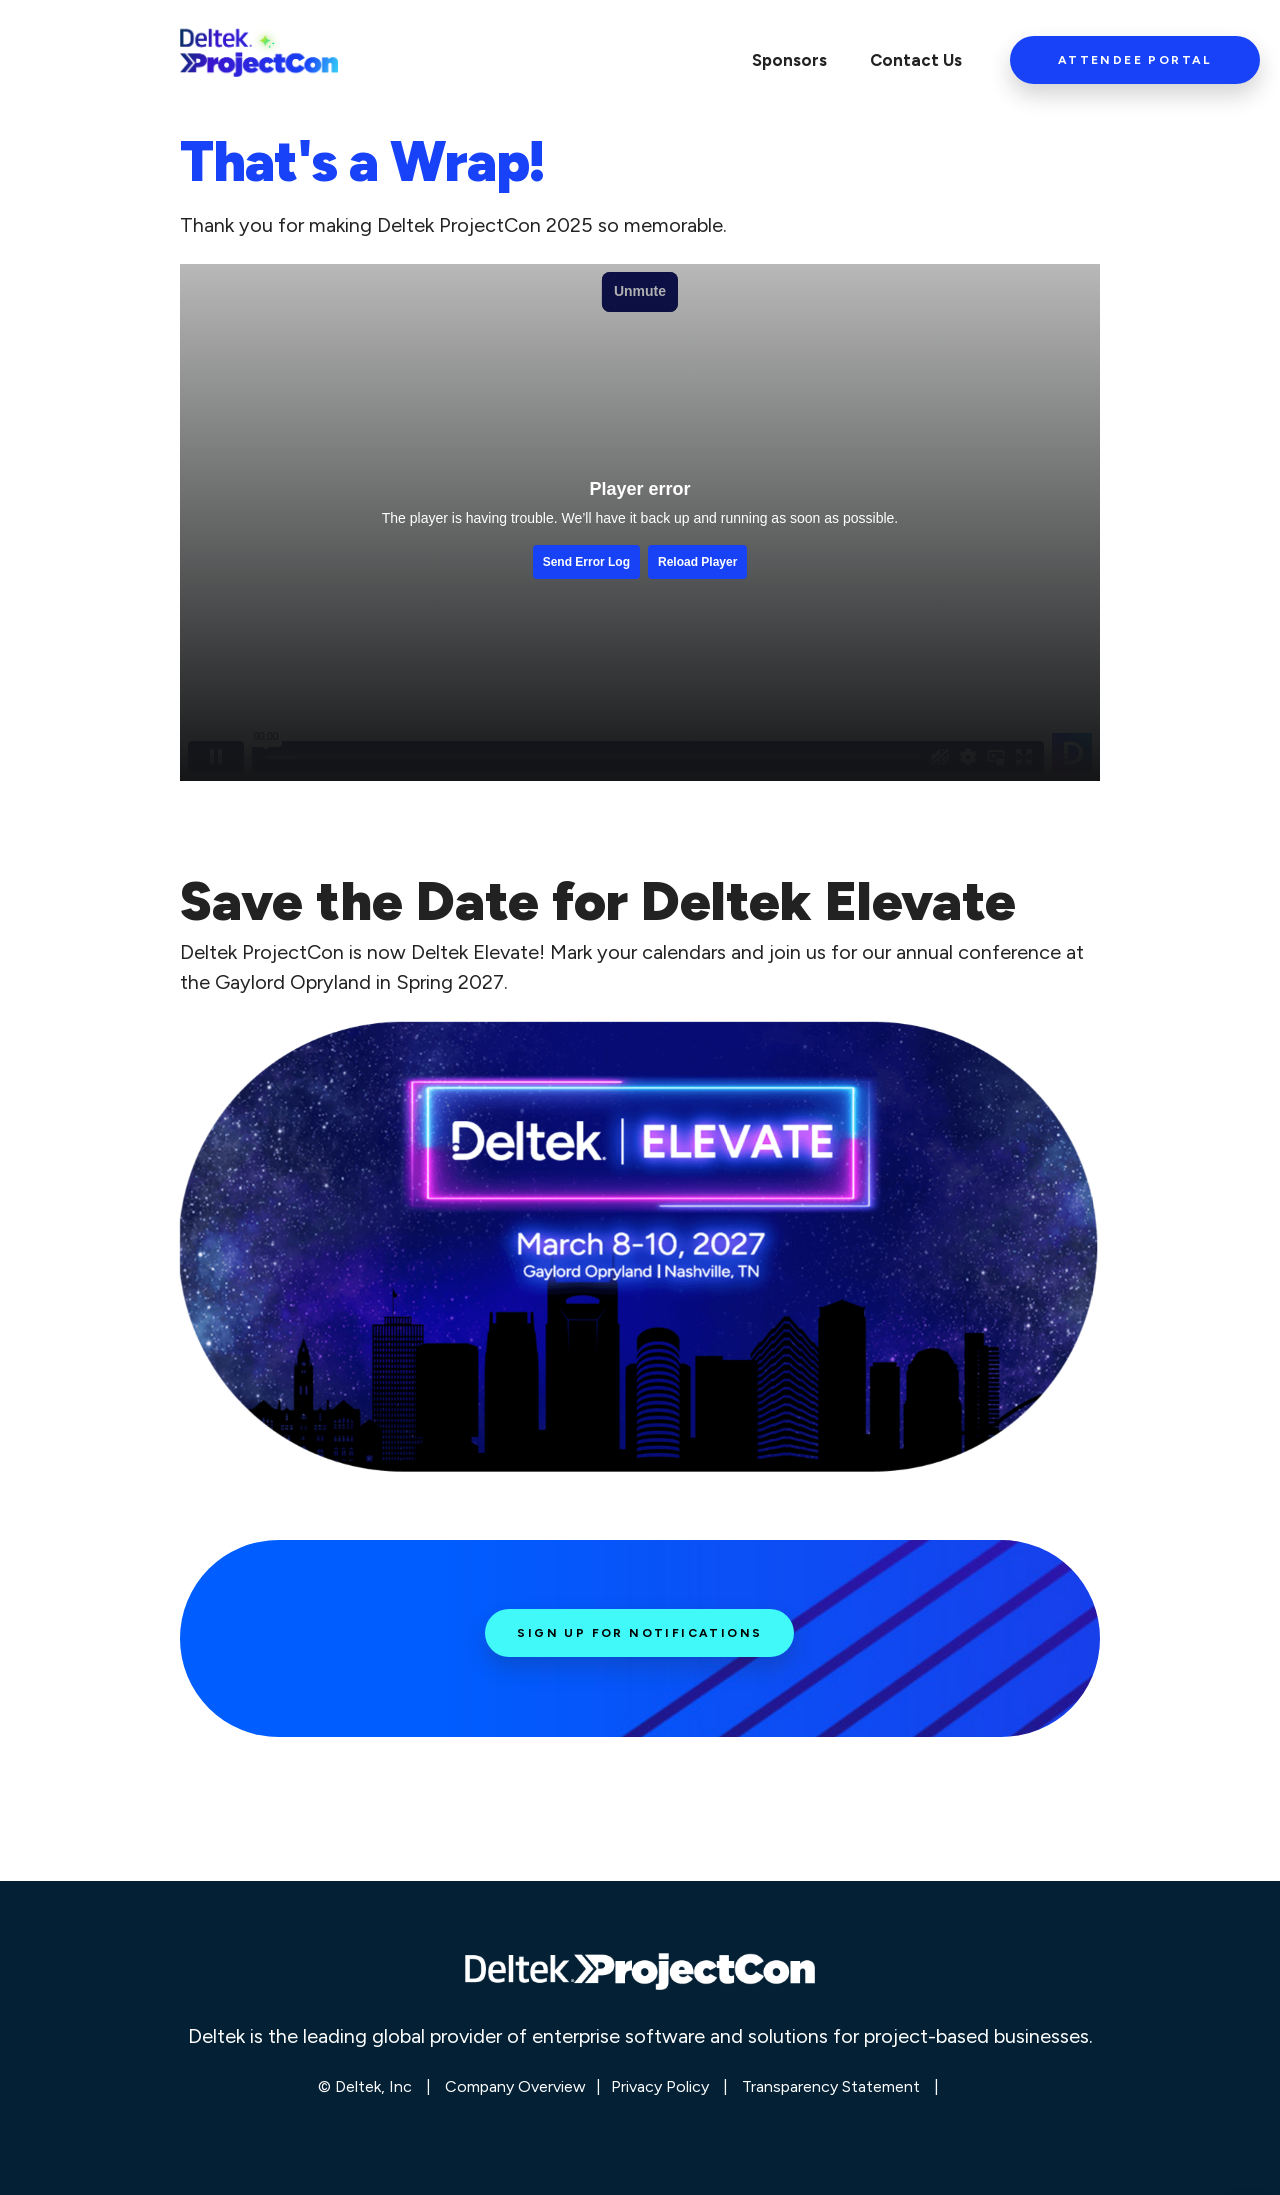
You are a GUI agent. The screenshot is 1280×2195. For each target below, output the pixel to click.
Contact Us (916, 60)
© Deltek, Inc (367, 2086)
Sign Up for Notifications (639, 1633)
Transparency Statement (831, 2086)
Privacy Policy (660, 2086)
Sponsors (789, 60)
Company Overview (515, 2086)
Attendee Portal (1135, 60)
